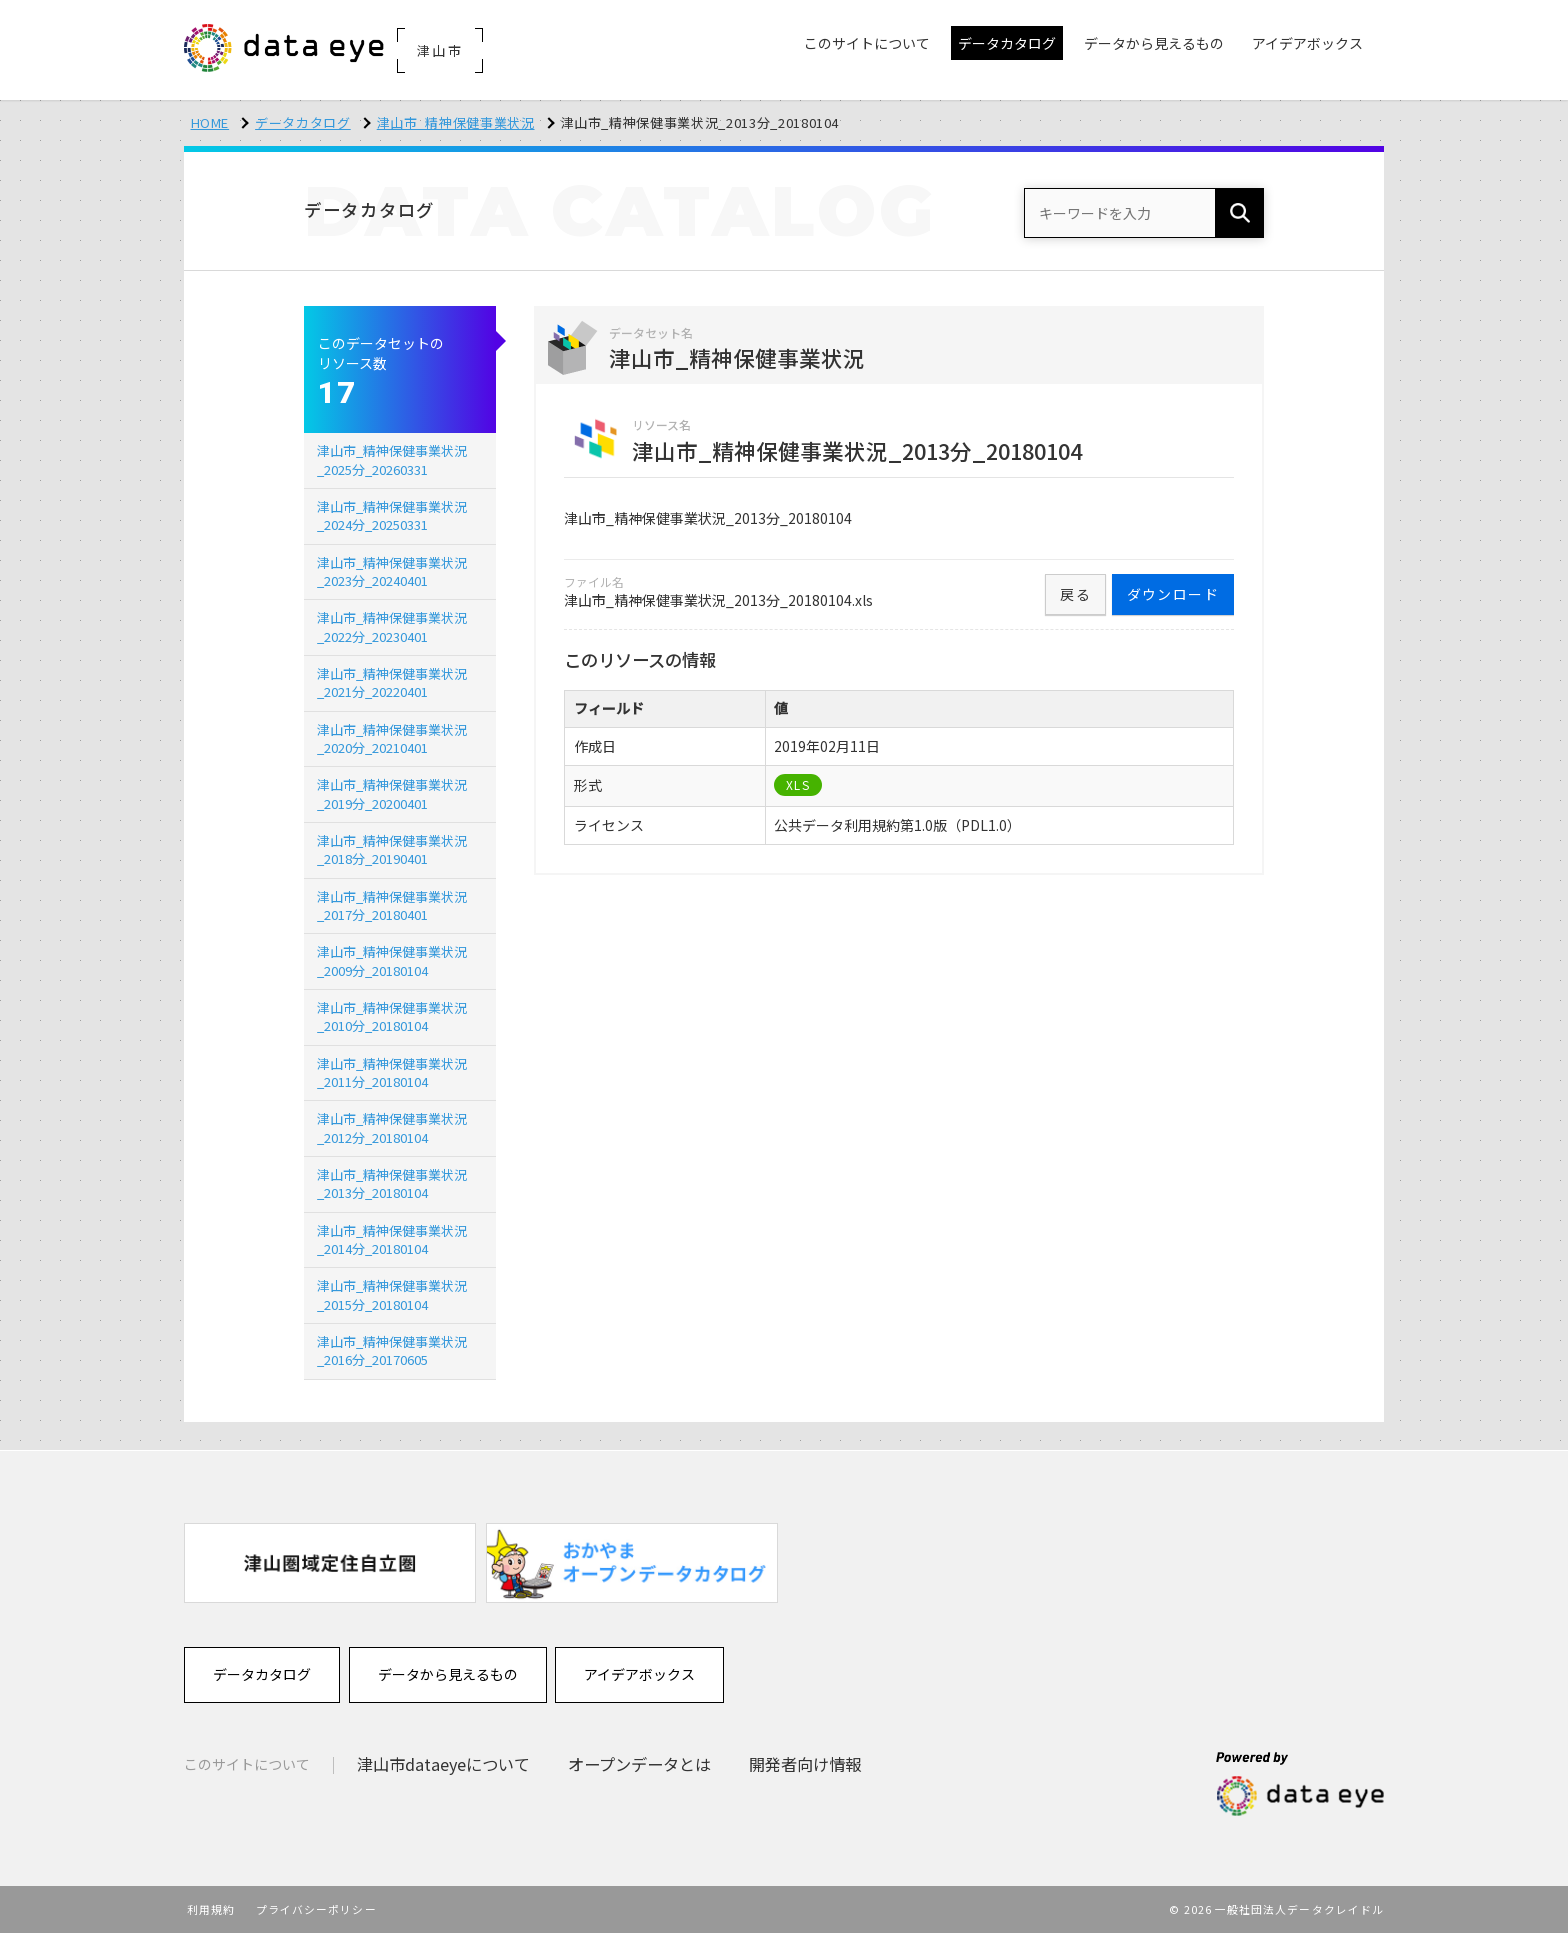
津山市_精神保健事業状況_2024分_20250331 (392, 515)
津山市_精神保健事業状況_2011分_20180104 (392, 1072)
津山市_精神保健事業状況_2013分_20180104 (392, 1183)
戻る (1075, 594)
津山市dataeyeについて (443, 1764)
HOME (210, 122)
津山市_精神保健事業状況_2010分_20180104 (392, 1016)
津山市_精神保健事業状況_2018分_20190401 (392, 849)
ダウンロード (1173, 594)
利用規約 (211, 1909)
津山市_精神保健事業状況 (456, 122)
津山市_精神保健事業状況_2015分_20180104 (392, 1294)
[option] (330, 1562)
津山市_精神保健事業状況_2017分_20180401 (392, 905)
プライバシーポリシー (316, 1909)
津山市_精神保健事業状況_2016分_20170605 (392, 1350)
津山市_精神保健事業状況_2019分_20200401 (392, 793)
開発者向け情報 (805, 1764)
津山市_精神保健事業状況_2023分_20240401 (392, 571)
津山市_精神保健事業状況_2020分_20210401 (392, 738)
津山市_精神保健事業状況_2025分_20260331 (392, 459)
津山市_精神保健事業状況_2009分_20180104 (392, 960)
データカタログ (303, 122)
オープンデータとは (639, 1764)
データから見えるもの (448, 1674)
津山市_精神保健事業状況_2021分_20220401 (392, 682)
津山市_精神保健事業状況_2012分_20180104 (392, 1127)
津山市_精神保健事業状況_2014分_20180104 (392, 1239)
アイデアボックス (639, 1674)
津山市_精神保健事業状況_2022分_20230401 (392, 626)
